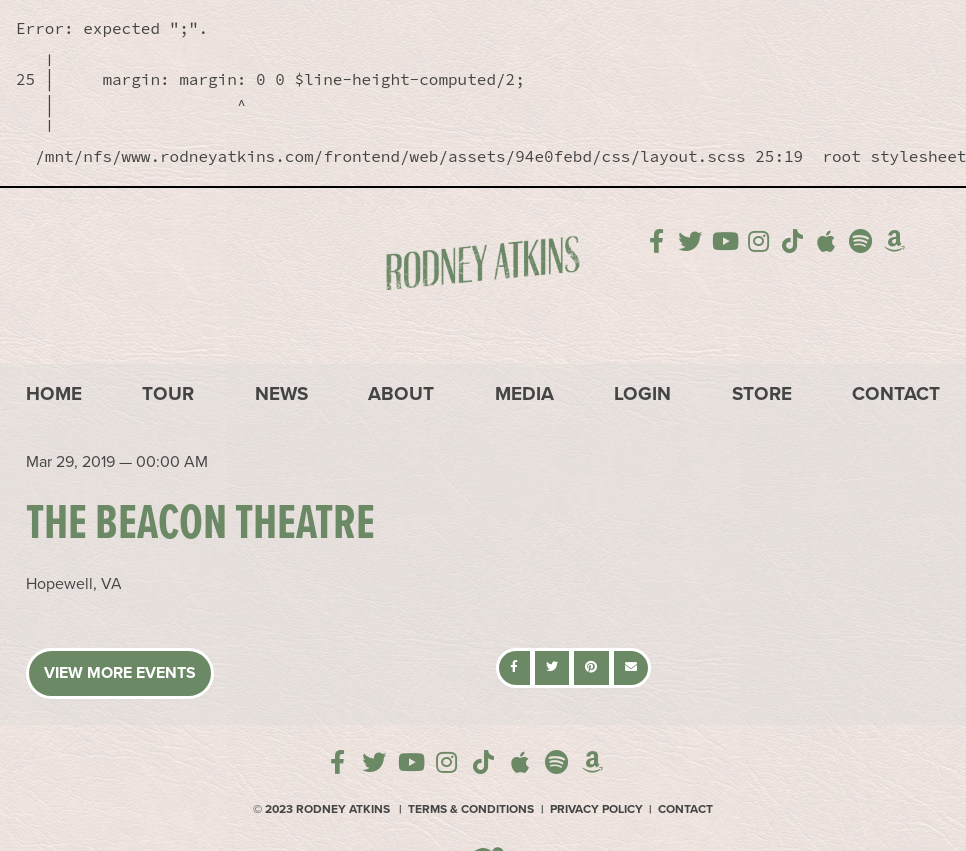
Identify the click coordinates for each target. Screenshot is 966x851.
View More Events (120, 673)
